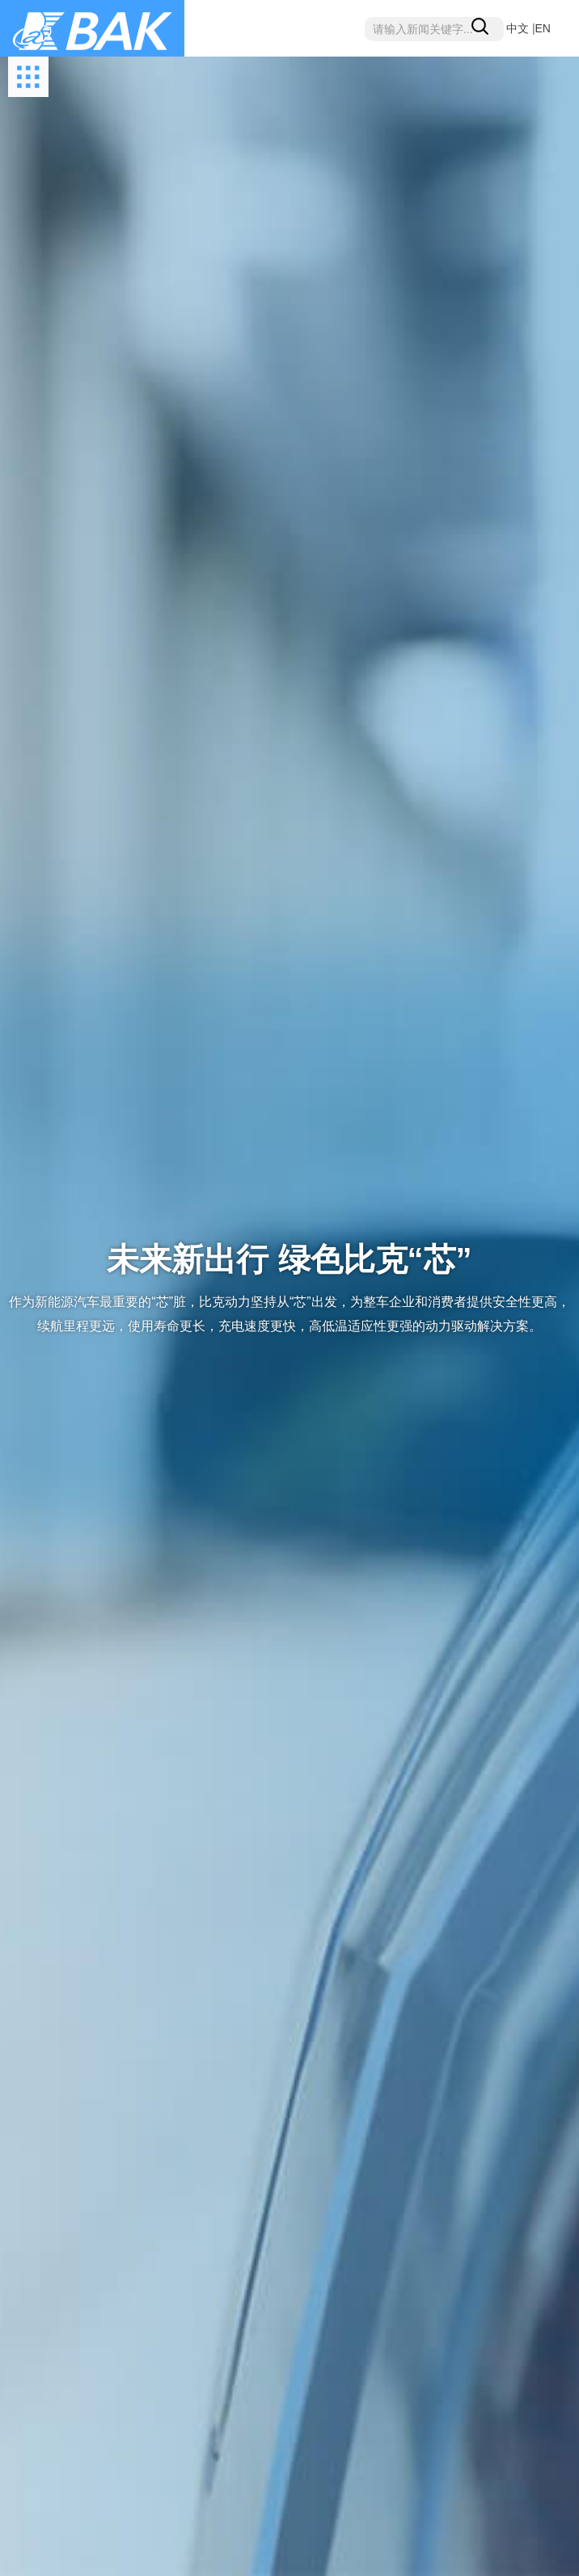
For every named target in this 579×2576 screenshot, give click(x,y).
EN (543, 28)
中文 (517, 28)
